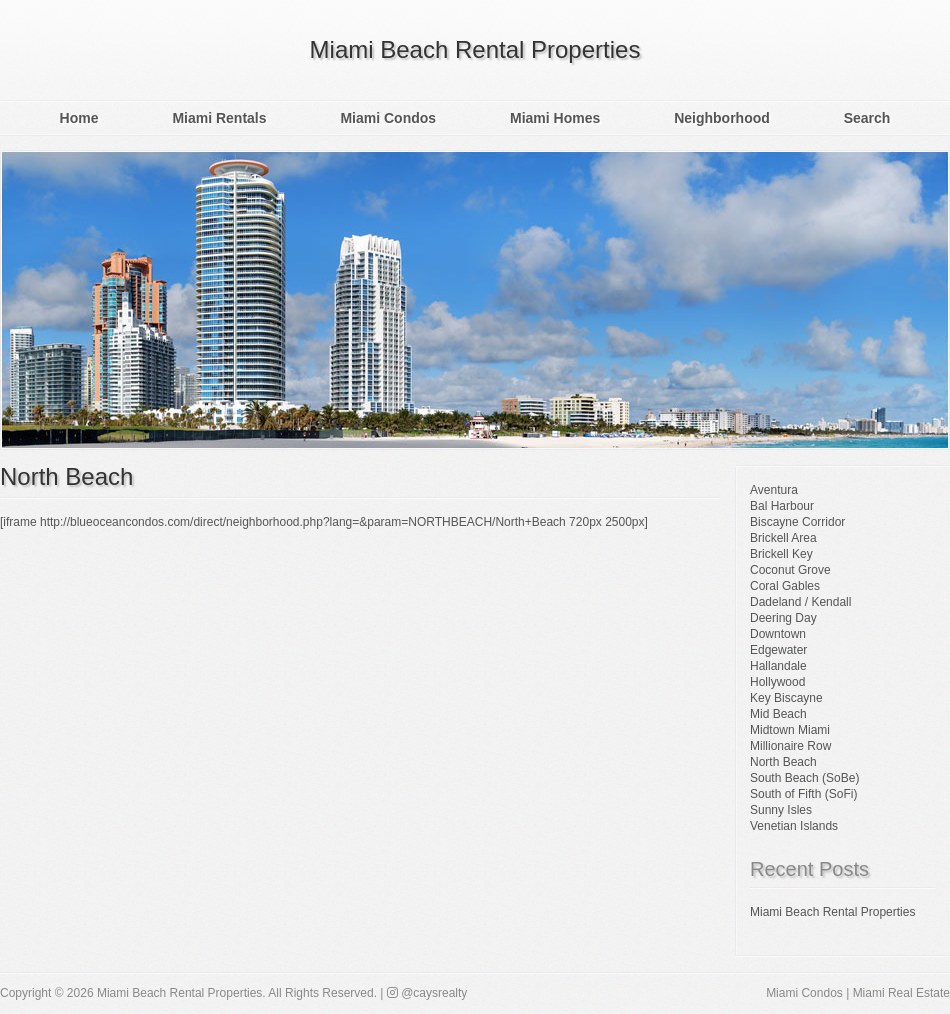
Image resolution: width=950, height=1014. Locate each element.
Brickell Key (781, 554)
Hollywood (777, 682)
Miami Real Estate (901, 993)
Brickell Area (783, 538)
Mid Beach (778, 714)
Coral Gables (785, 586)
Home (79, 118)
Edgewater (778, 650)
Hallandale (778, 666)
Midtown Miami (790, 730)
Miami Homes (555, 118)
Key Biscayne (786, 698)
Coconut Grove (790, 570)
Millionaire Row (790, 746)
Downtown (778, 634)
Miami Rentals (219, 118)
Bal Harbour (782, 506)
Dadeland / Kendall (800, 602)
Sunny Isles (781, 810)
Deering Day (783, 618)
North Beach (66, 476)
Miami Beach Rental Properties (475, 49)
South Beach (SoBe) (804, 778)
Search (867, 118)
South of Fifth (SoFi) (803, 794)
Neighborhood (722, 118)
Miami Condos (388, 118)
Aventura (774, 490)
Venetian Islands (794, 826)
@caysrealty (427, 993)
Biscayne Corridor (797, 522)
